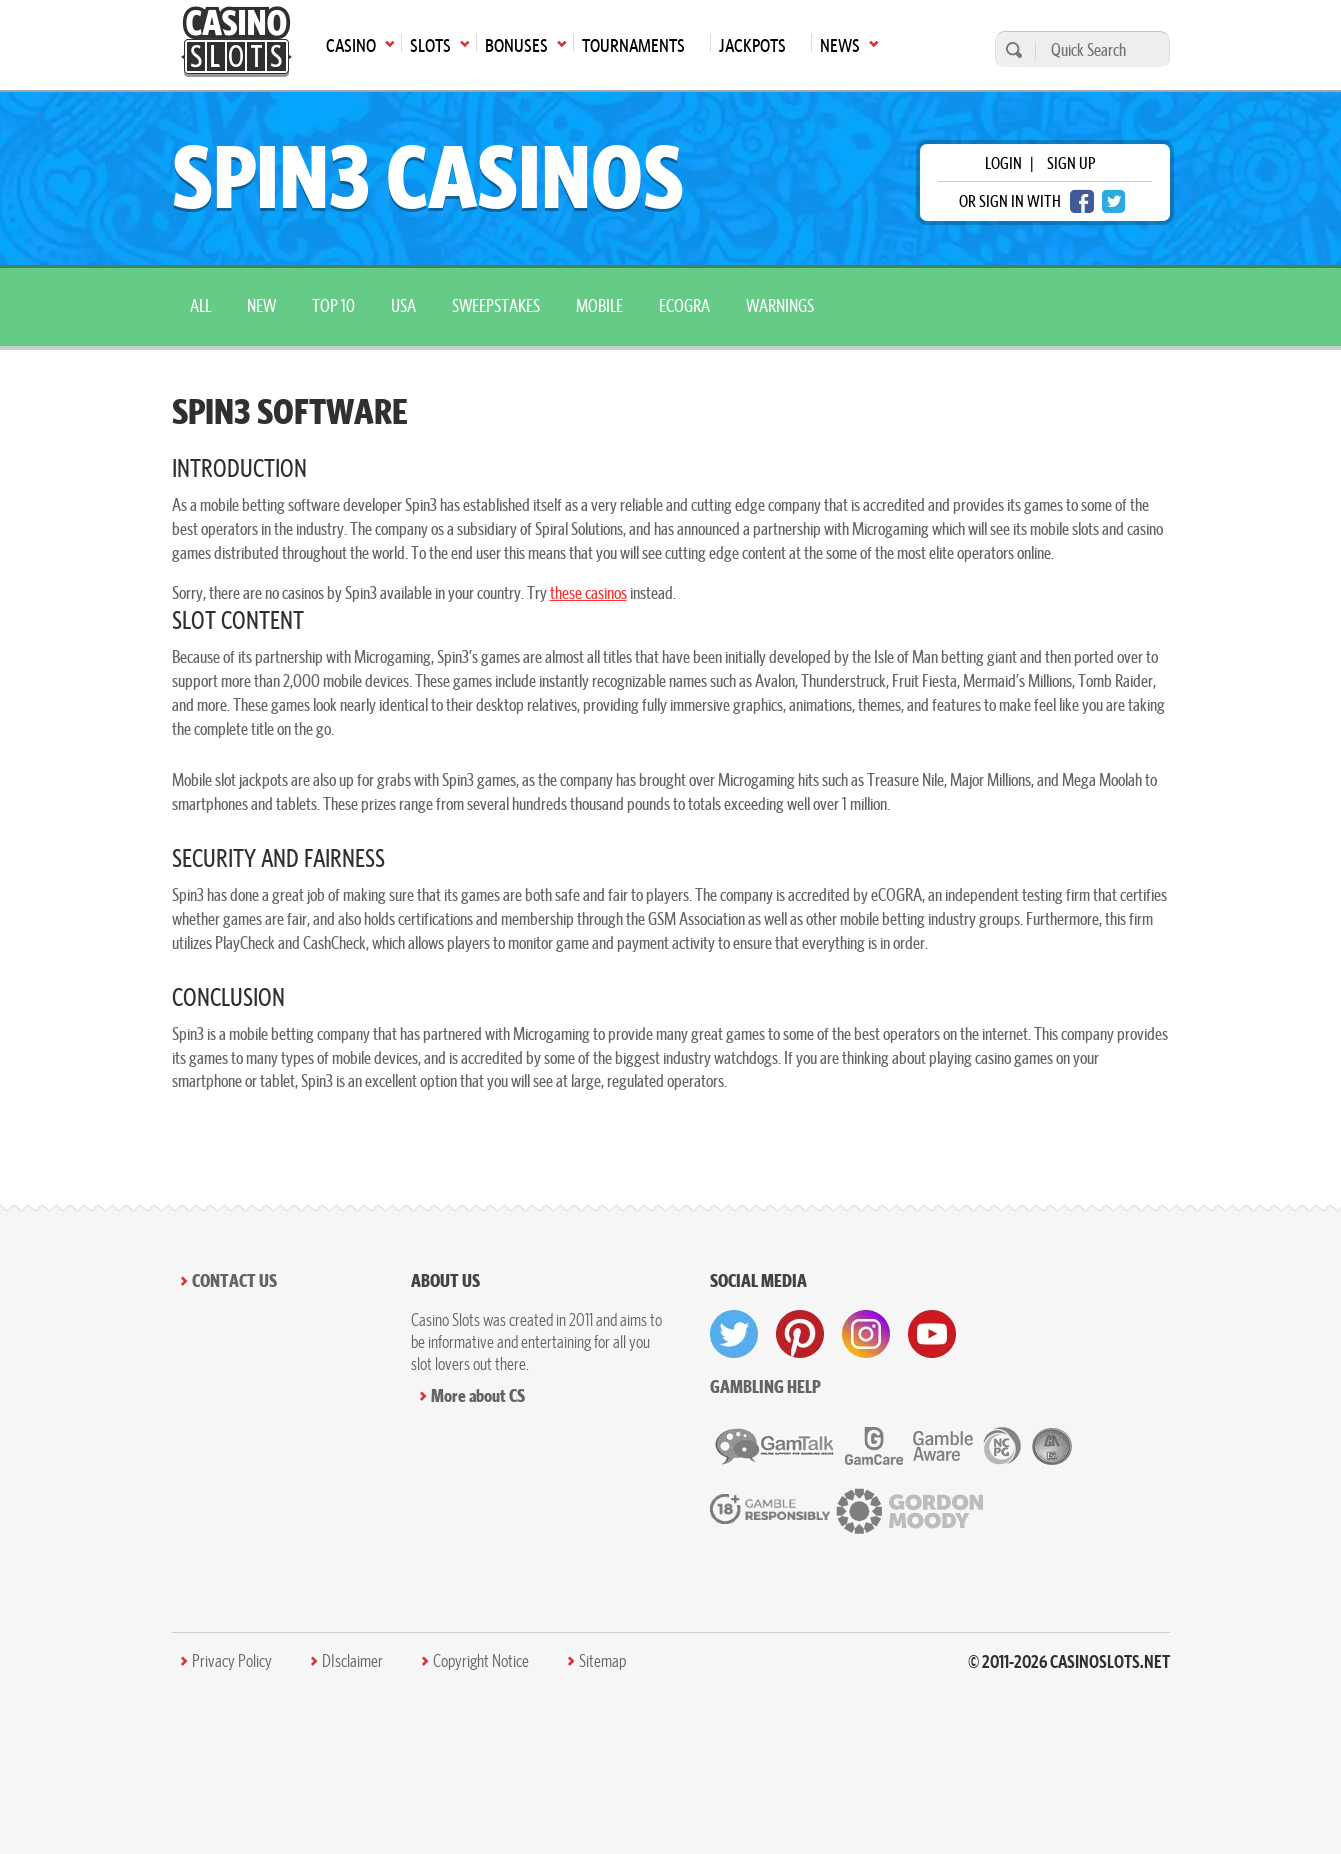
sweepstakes (496, 305)
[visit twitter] (734, 1334)
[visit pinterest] (800, 1334)
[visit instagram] (866, 1334)
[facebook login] (1082, 201)
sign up (1071, 163)
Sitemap (602, 1661)
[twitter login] (1114, 201)
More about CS (478, 1395)
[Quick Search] (1097, 49)
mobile (599, 305)
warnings (780, 305)
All (200, 305)
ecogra (684, 305)
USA (403, 305)
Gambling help (765, 1386)
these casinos (588, 592)
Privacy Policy (232, 1661)
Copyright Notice (481, 1661)
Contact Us (234, 1280)
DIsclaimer (352, 1661)
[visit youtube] (932, 1334)
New (261, 305)
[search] (1011, 49)
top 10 (333, 305)
